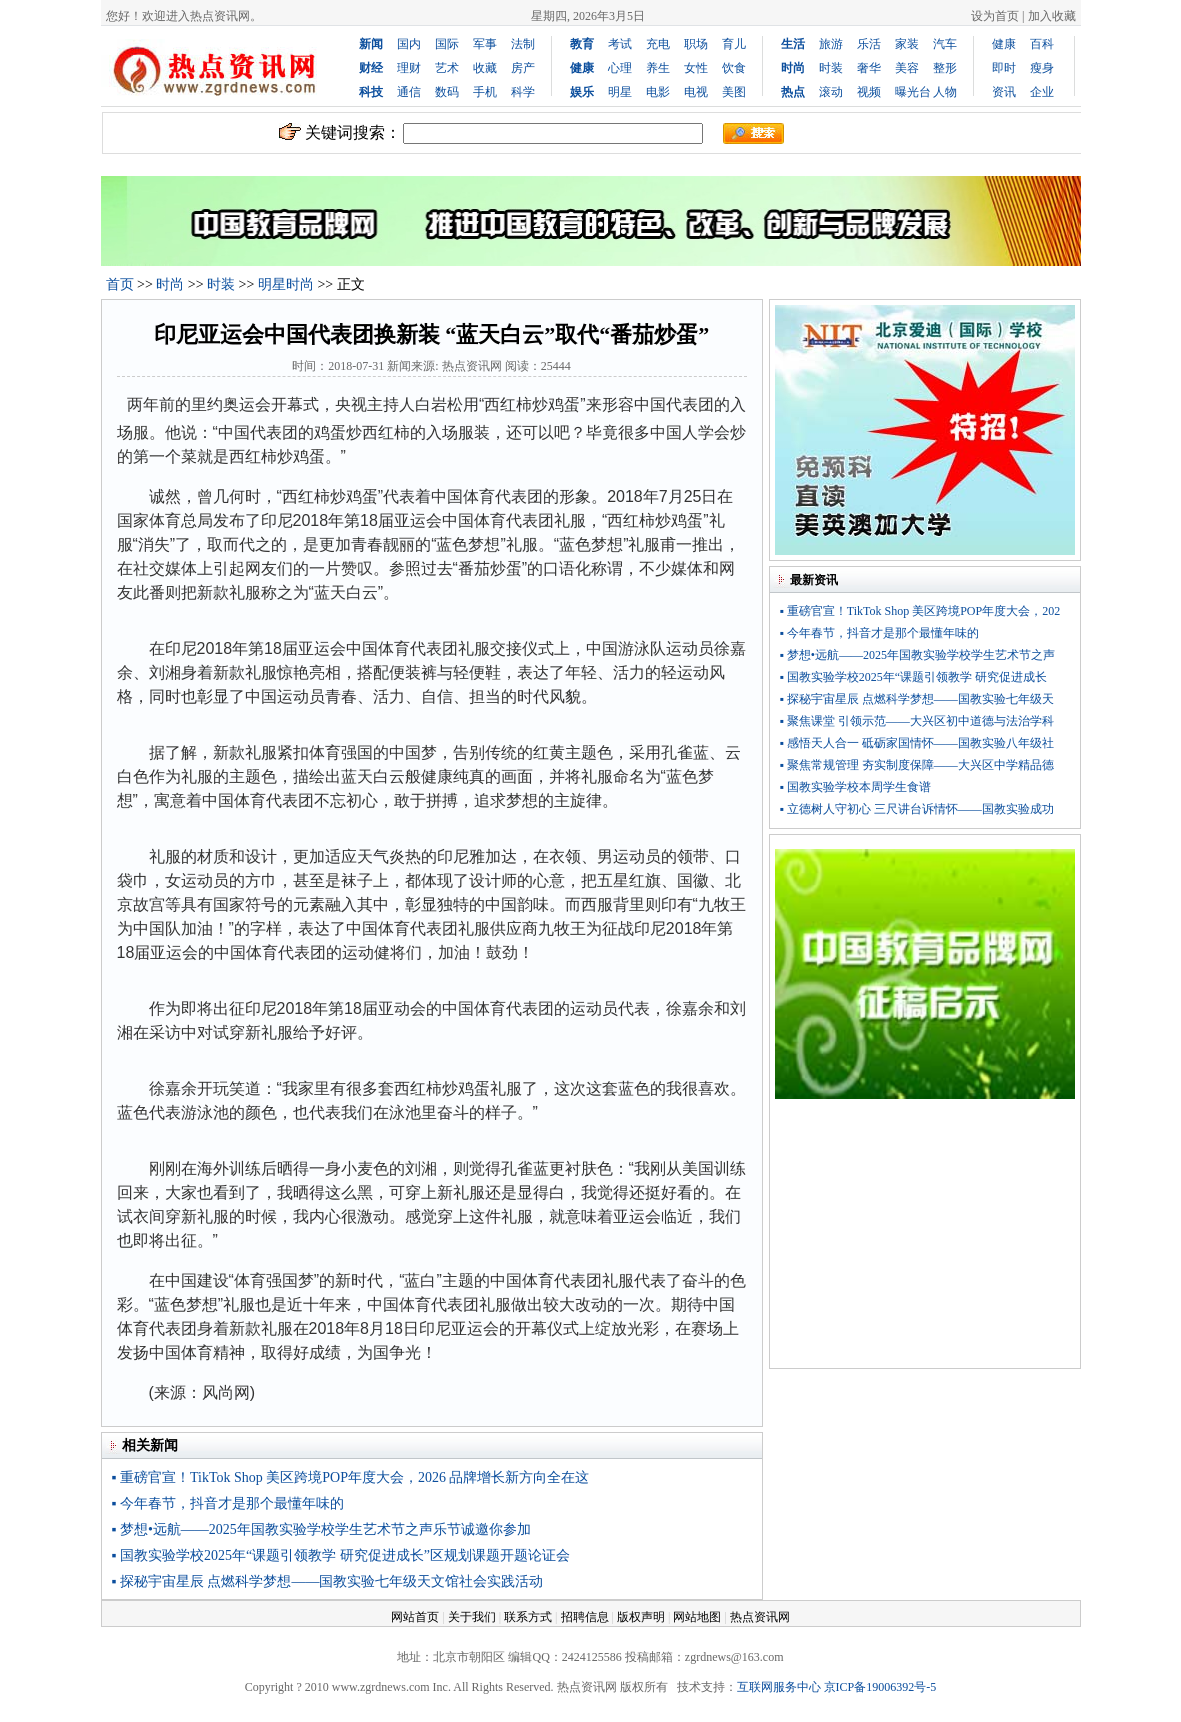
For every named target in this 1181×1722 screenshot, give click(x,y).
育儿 (734, 44)
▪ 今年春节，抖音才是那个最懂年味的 (228, 1503)
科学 (523, 92)
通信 (409, 92)
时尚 (170, 284)
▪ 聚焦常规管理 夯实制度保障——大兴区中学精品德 (917, 765)
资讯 (1004, 92)
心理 (620, 68)
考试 (620, 44)
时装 (831, 68)
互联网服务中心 (779, 1687)
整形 (945, 68)
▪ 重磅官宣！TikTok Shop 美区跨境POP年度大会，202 (920, 611)
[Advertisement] (925, 1238)
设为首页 (995, 16)
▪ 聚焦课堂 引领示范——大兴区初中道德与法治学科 (917, 721)
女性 (696, 68)
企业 (1042, 92)
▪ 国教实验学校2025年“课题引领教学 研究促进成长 (914, 677)
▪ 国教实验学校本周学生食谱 (855, 787)
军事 (485, 44)
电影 (658, 92)
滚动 (831, 92)
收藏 (485, 68)
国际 (447, 44)
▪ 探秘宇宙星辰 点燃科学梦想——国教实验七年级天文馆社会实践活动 (328, 1581)
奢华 (869, 68)
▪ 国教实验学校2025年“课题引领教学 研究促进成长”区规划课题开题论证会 (341, 1555)
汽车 (945, 44)
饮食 (734, 68)
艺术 (447, 68)
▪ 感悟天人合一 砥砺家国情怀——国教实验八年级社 (917, 743)
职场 (696, 44)
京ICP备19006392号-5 (880, 1687)
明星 (620, 92)
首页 (120, 284)
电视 (696, 92)
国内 (409, 44)
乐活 (869, 44)
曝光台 (913, 92)
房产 (523, 68)
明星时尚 (286, 284)
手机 (485, 92)
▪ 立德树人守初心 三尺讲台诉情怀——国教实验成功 (917, 809)
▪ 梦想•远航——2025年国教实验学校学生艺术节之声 (917, 655)
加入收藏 (1052, 16)
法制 (523, 44)
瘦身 (1042, 68)
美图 (734, 92)
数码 (447, 92)
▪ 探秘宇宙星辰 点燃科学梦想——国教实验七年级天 (917, 699)
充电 (658, 44)
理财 (409, 68)
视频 (869, 92)
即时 (1004, 68)
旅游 (831, 44)
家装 (907, 44)
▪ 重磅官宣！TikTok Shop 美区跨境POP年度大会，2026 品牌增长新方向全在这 (351, 1477)
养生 (658, 68)
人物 (945, 92)
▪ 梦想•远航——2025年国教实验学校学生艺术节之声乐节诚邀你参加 (321, 1529)
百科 (1042, 44)
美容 (907, 68)
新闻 (371, 44)
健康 (1004, 44)
